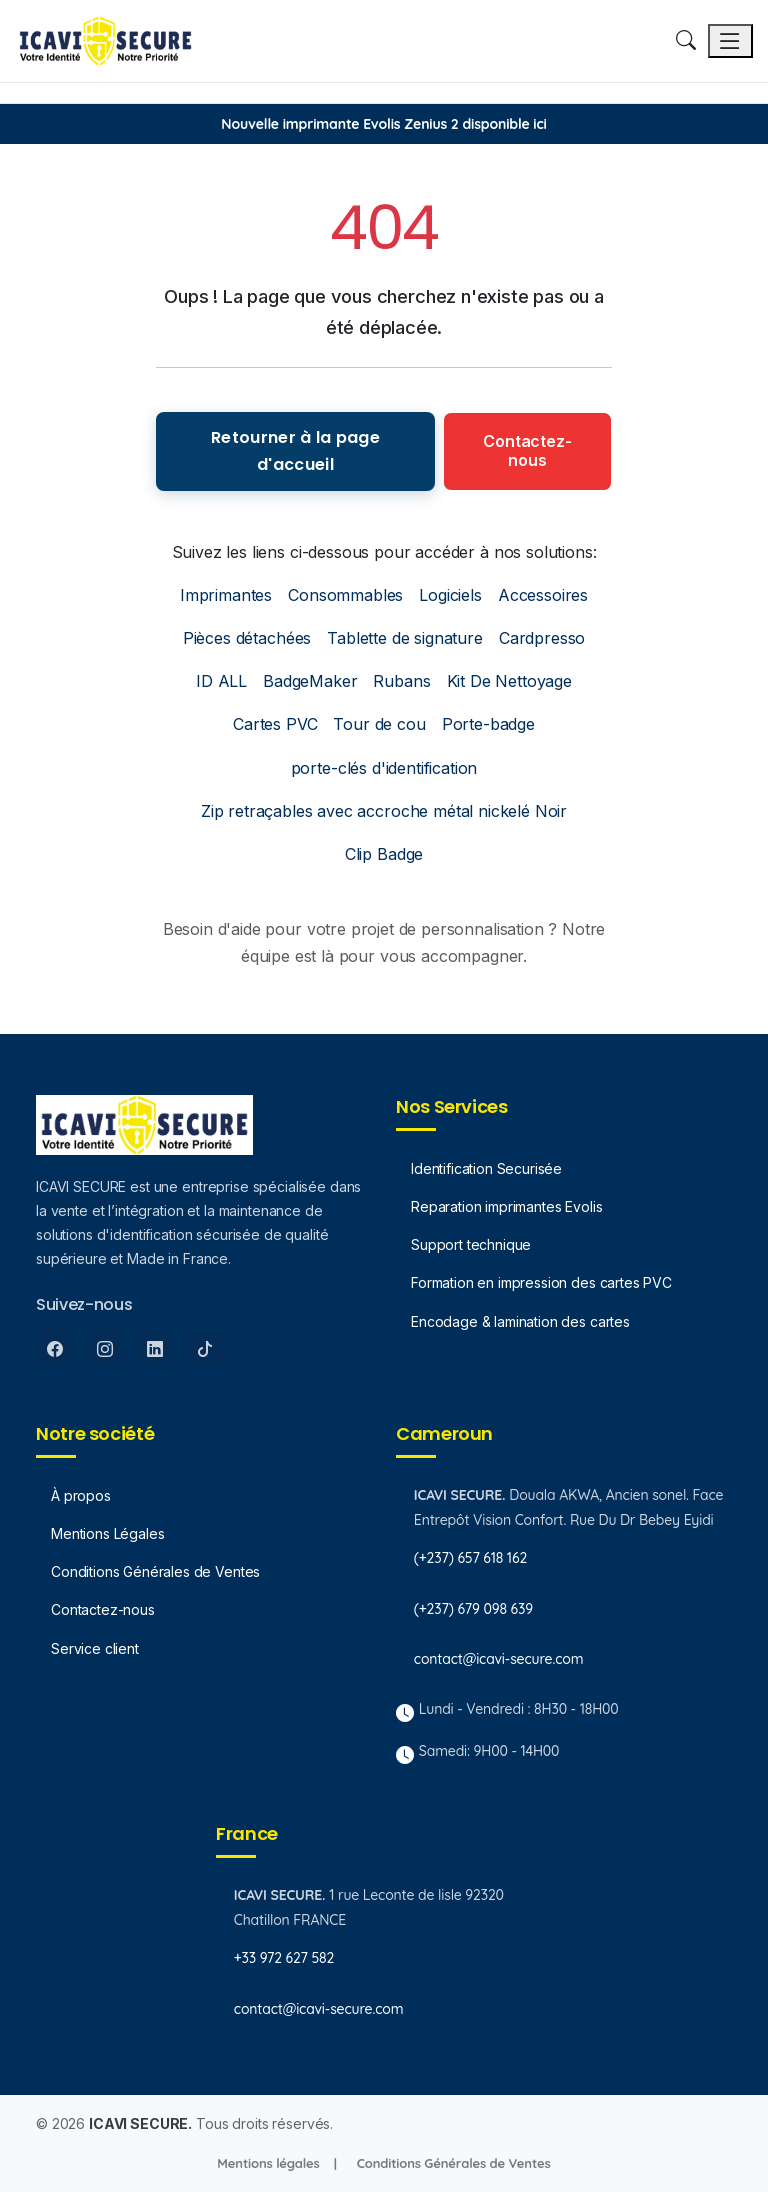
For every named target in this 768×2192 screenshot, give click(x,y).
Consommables (345, 595)
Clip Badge (384, 854)
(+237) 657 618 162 (470, 1558)
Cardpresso (542, 638)
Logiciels (450, 595)
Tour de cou (379, 724)
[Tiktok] (205, 1349)
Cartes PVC (275, 724)
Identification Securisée (486, 1168)
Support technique (471, 1244)
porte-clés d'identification (384, 768)
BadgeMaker (310, 681)
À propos (81, 1495)
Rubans (401, 681)
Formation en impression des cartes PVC (541, 1282)
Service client (95, 1648)
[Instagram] (105, 1349)
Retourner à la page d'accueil (295, 451)
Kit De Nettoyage (509, 681)
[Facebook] (55, 1349)
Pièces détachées (247, 638)
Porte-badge (488, 724)
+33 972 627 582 (284, 1958)
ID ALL (221, 681)
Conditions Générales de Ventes (155, 1571)
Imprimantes (226, 595)
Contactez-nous (527, 450)
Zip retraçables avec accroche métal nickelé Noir (384, 811)
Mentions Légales (107, 1533)
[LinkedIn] (155, 1349)
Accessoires (543, 595)
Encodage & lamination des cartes (520, 1321)
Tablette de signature (405, 638)
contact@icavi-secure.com (499, 1659)
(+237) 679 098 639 (473, 1609)
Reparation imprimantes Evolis (506, 1206)
